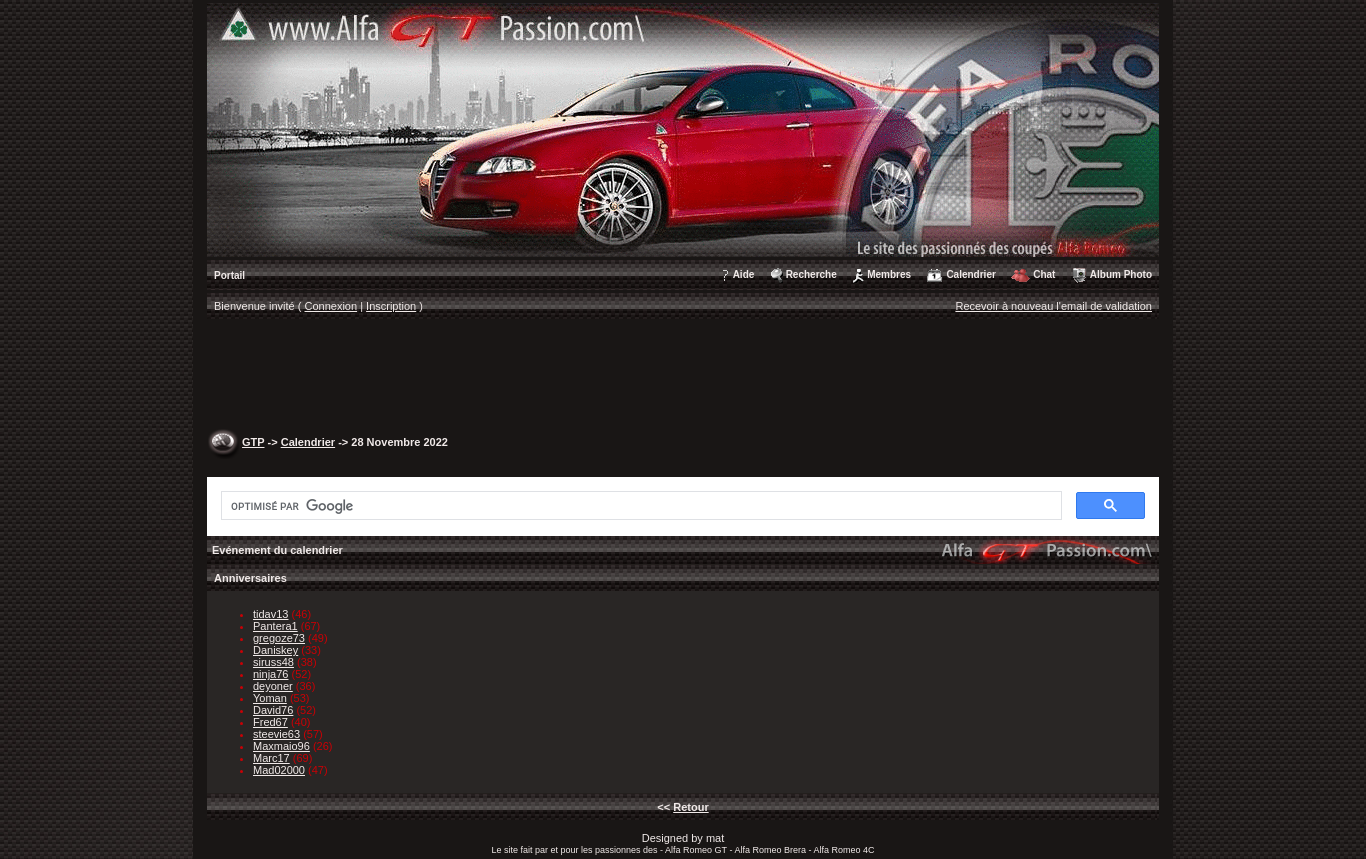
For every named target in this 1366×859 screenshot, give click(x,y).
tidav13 (270, 614)
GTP (253, 442)
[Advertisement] (683, 376)
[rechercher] (639, 506)
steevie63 (276, 734)
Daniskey (275, 650)
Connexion (331, 306)
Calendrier (970, 274)
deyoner (273, 686)
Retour (690, 807)
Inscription (391, 306)
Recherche (811, 274)
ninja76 (270, 674)
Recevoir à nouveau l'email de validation (1053, 306)
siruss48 (273, 662)
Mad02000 (279, 770)
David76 (273, 710)
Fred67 (270, 722)
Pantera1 (275, 626)
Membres (889, 274)
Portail (229, 275)
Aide (744, 274)
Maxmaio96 (281, 746)
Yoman (270, 698)
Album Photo (1121, 274)
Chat (1044, 274)
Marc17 (271, 758)
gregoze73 (279, 638)
